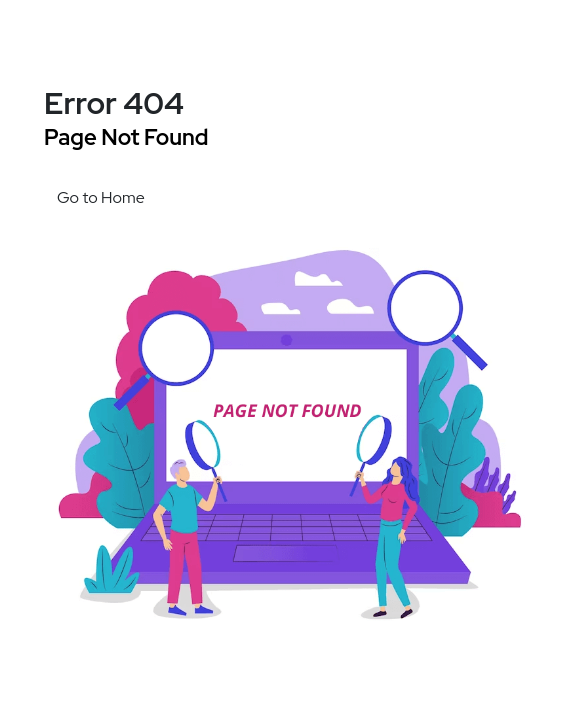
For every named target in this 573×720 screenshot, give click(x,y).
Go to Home (101, 197)
